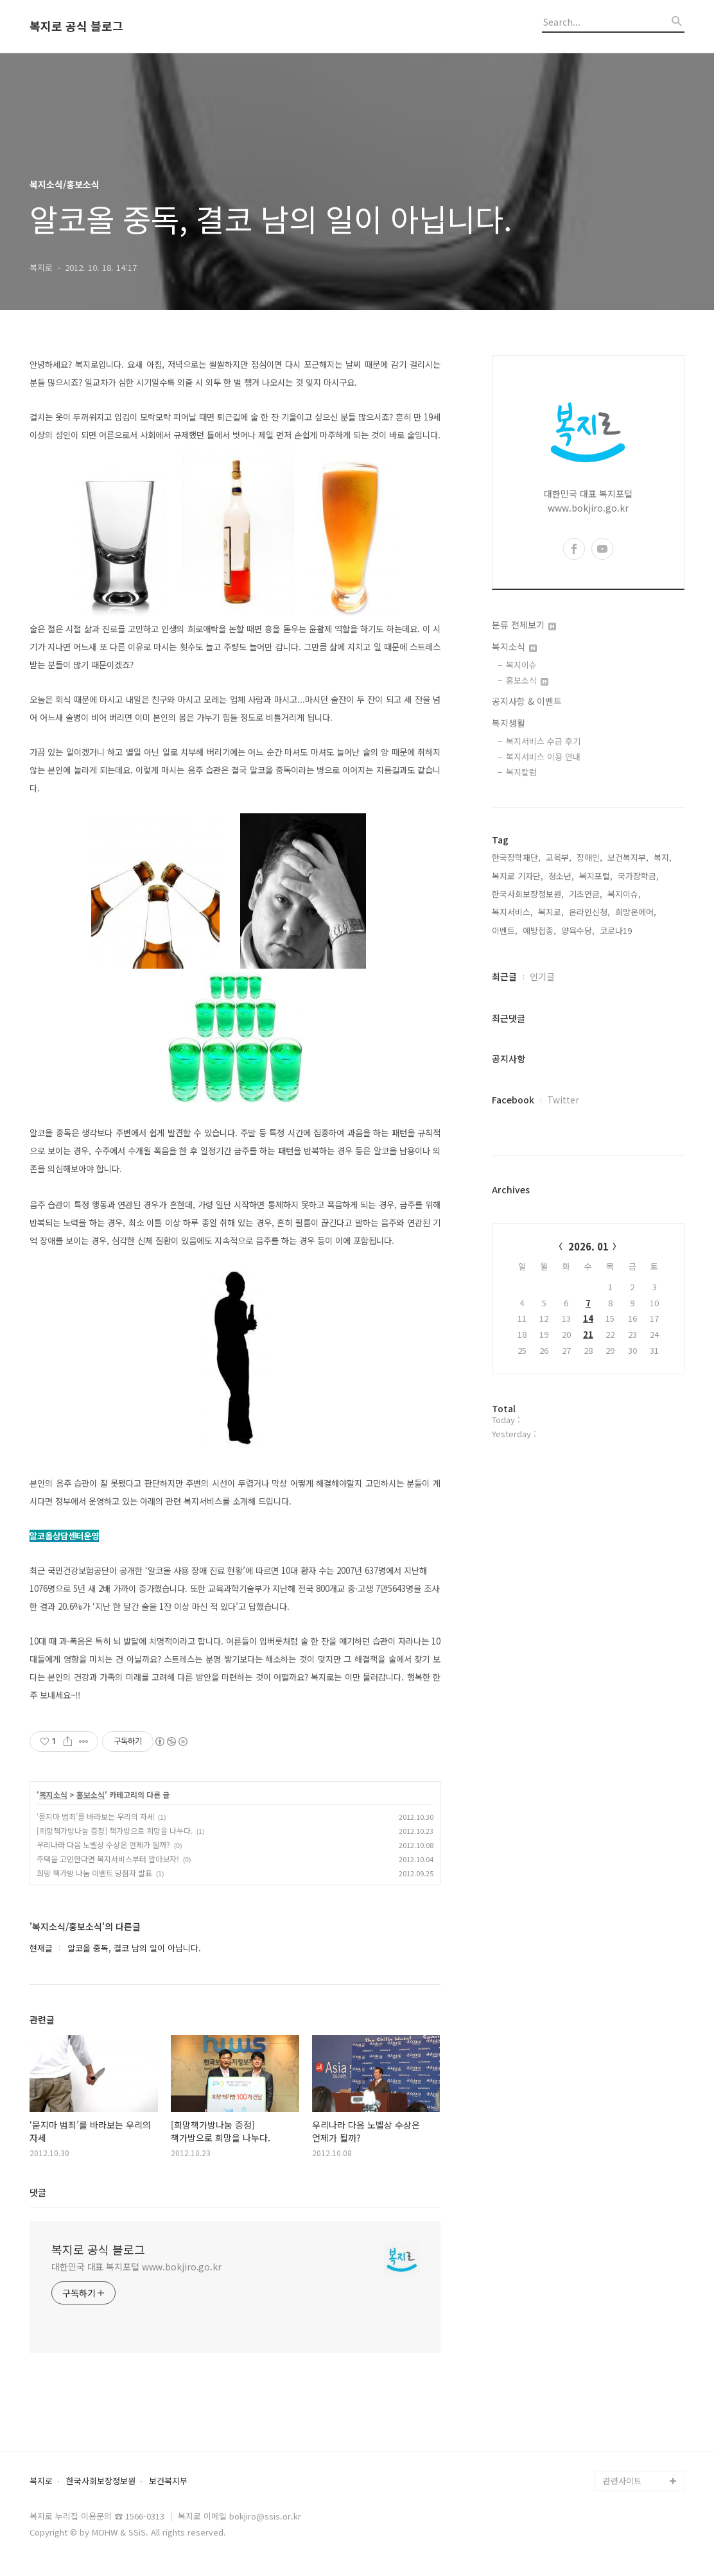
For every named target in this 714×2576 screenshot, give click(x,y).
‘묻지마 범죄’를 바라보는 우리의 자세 (95, 1816)
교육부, (558, 857)
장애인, (589, 857)
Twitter (563, 1099)
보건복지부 (168, 2481)
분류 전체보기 (524, 624)
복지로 (41, 2481)
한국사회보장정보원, (528, 894)
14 (588, 1318)
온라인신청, (589, 912)
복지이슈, (624, 894)
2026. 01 (588, 1246)
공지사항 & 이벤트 (527, 701)
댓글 (38, 2192)
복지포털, (596, 876)
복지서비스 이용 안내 (543, 756)
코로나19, (617, 930)
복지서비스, (512, 912)
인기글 (542, 976)
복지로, (551, 912)
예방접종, (539, 930)
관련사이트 (622, 2481)
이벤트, (505, 930)
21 (588, 1334)
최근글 (504, 976)
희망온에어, (635, 912)
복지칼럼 (521, 772)
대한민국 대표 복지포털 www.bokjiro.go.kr (136, 2266)
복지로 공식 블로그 (76, 26)
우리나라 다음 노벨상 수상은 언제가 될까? (103, 1844)
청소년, (561, 876)
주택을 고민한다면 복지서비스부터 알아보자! (108, 1858)
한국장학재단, (516, 857)
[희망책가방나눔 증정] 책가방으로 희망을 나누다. (115, 1830)
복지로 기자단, (517, 876)
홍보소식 (90, 1795)
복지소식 (53, 1795)
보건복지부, (628, 857)
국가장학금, (638, 876)
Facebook (513, 1099)
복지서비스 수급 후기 (543, 741)
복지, (663, 857)
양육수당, (578, 930)
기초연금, (585, 894)
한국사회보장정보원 (100, 2481)
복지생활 (508, 722)
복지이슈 (521, 665)
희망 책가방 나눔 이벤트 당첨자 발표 (94, 1872)
